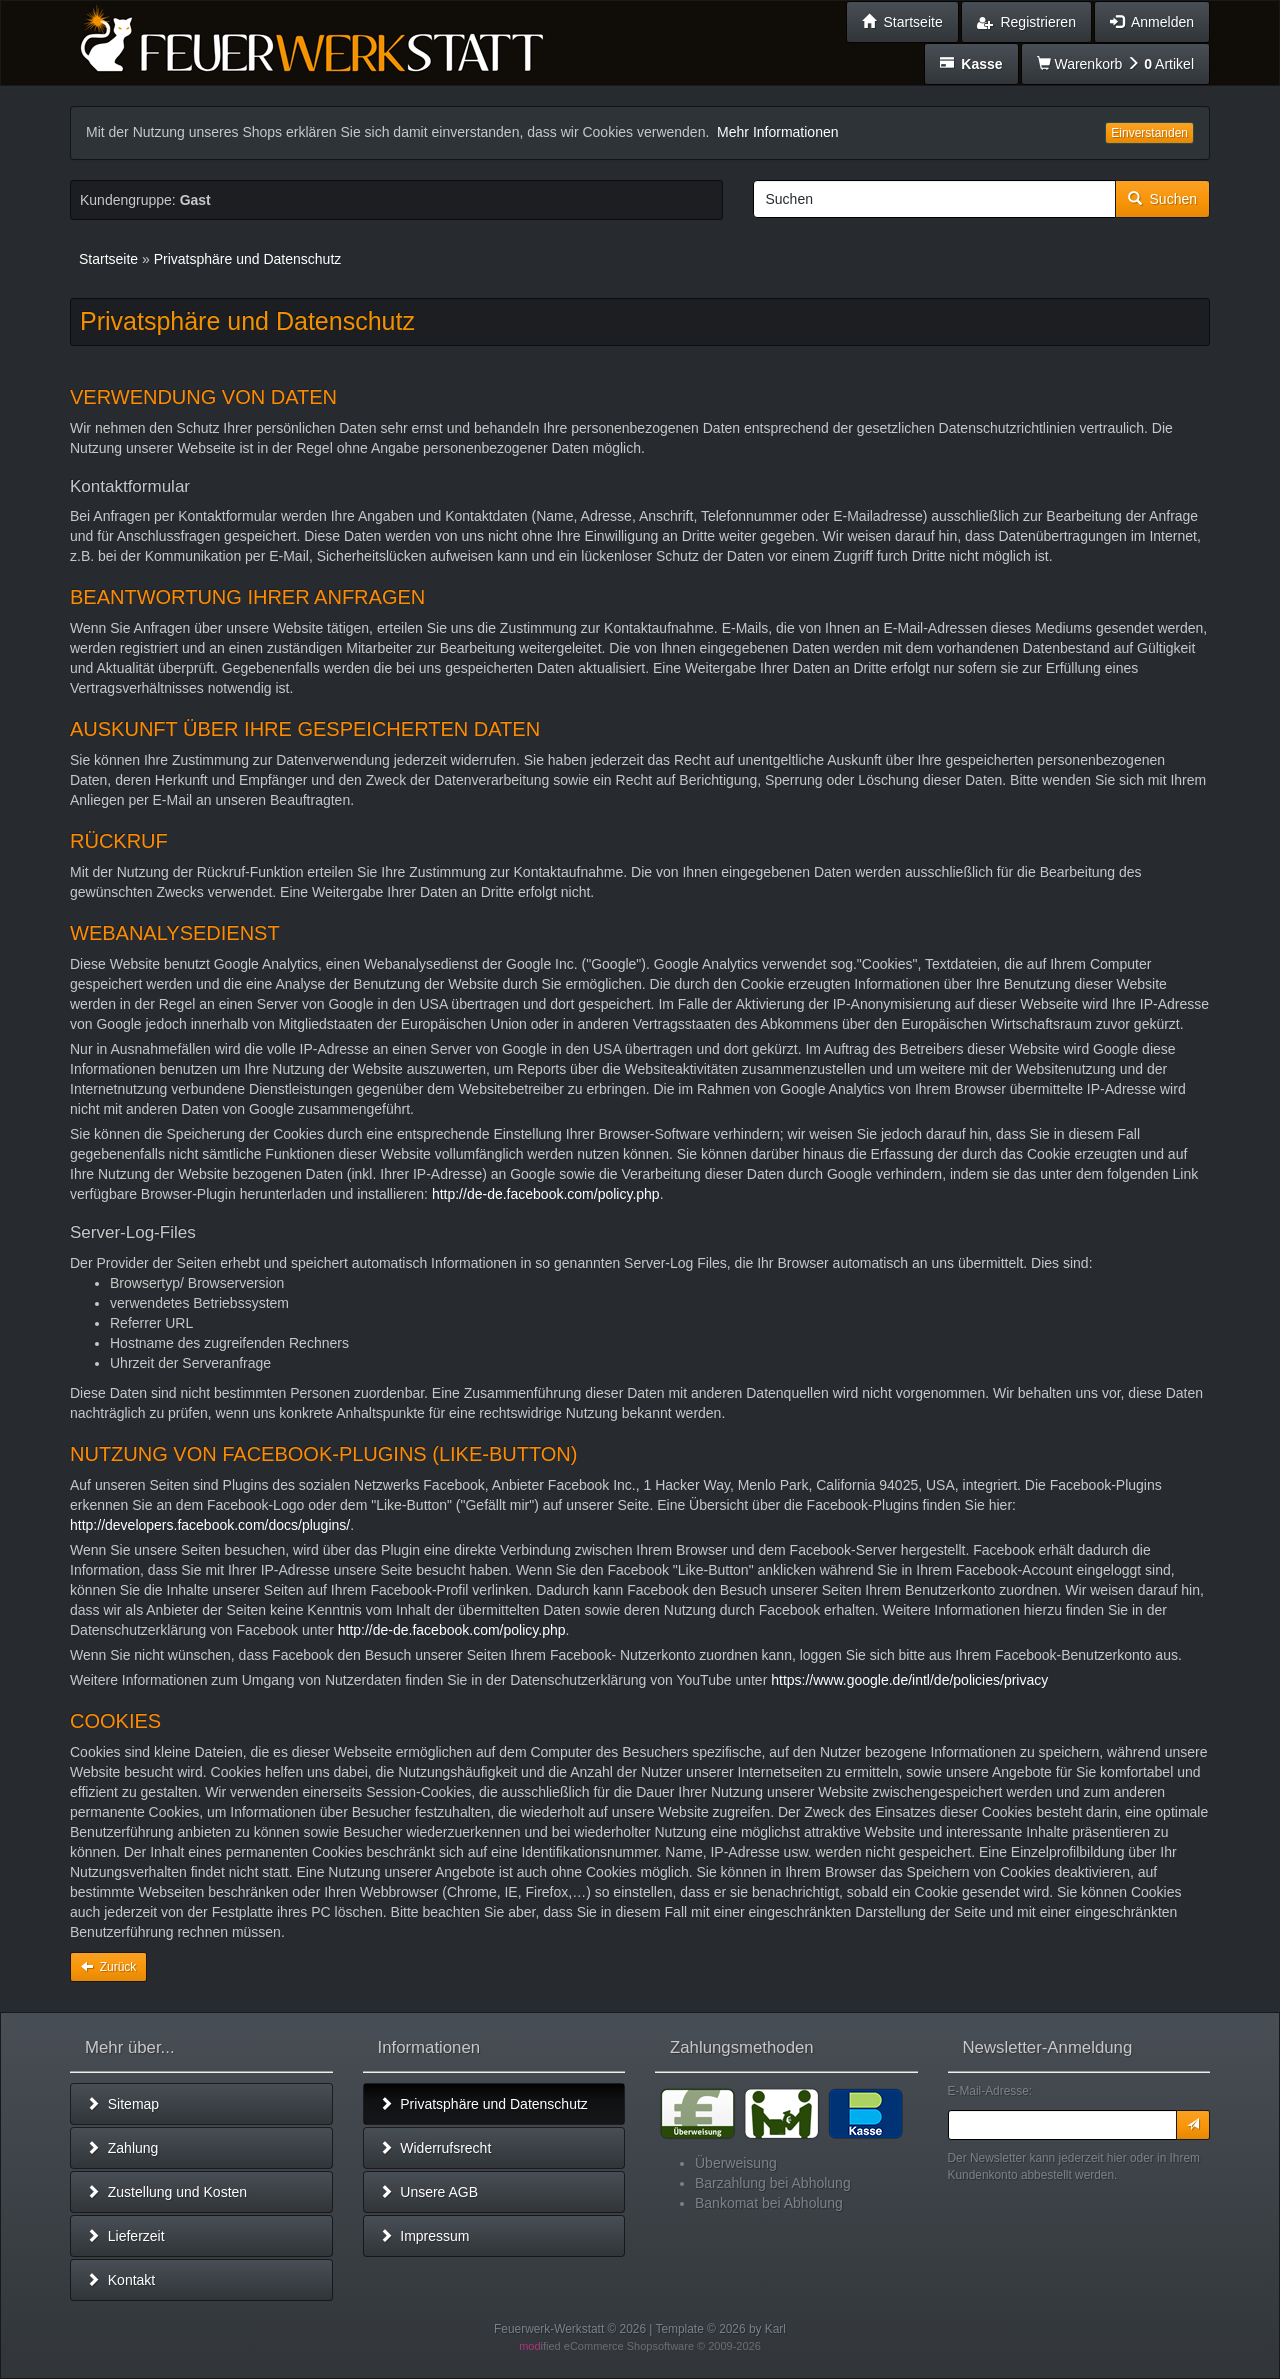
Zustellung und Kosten (166, 2192)
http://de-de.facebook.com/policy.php (546, 1194)
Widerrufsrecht (435, 2148)
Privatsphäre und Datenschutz (483, 2104)
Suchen (1162, 199)
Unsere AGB (429, 2192)
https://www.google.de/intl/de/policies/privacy (909, 1680)
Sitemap (122, 2104)
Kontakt (120, 2280)
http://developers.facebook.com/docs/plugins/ (210, 1525)
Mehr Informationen (777, 132)
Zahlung (122, 2148)
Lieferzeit (125, 2236)
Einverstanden (1149, 133)
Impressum (424, 2236)
